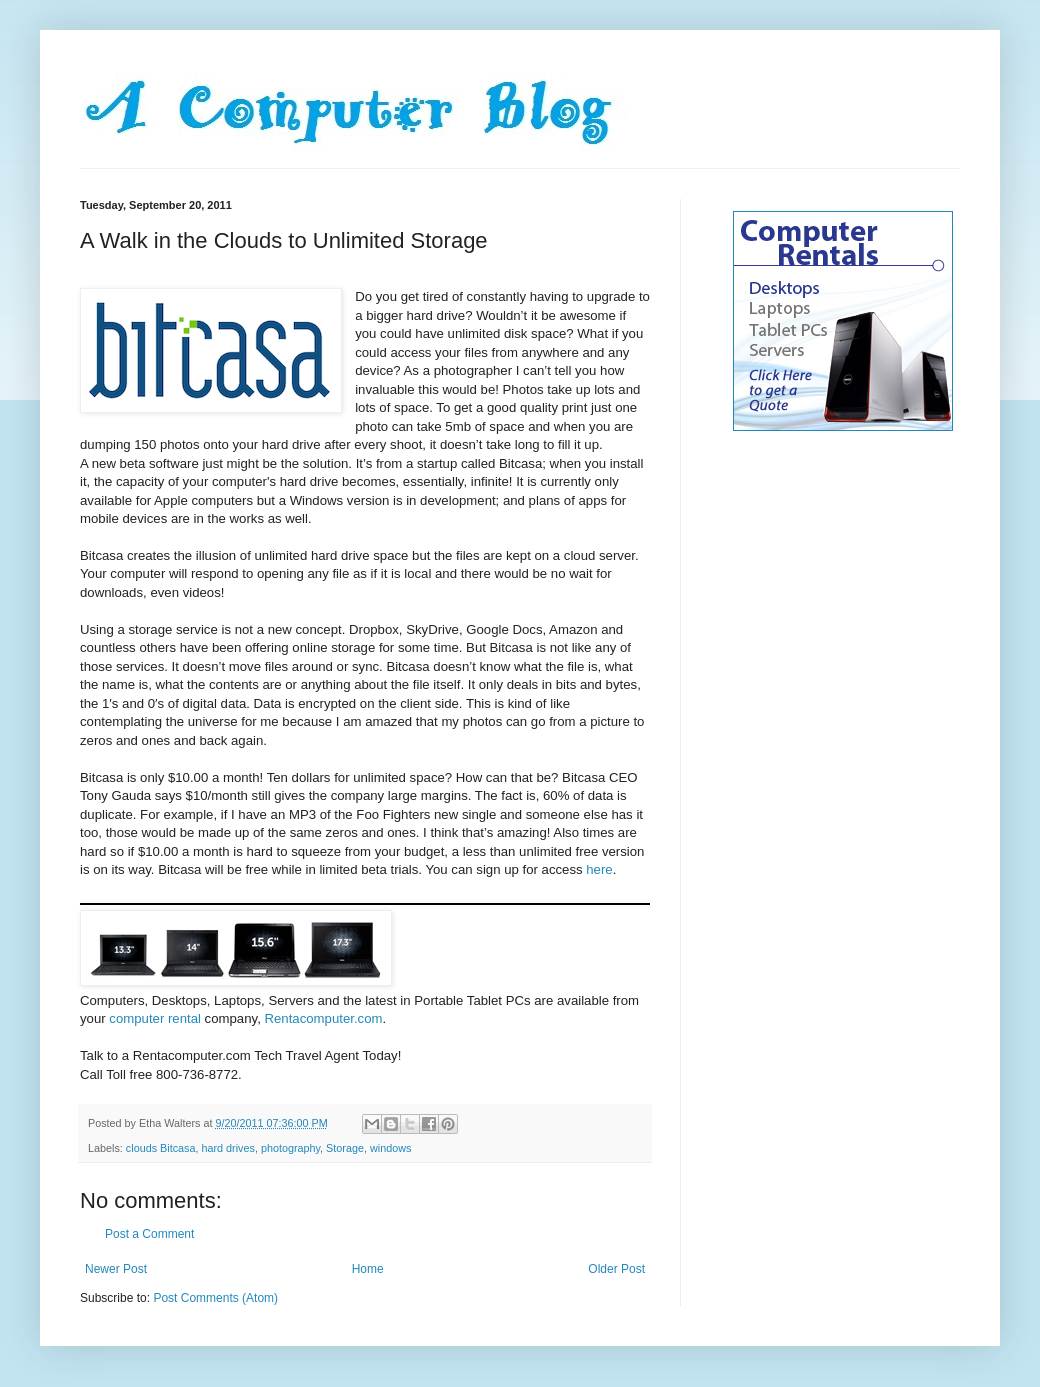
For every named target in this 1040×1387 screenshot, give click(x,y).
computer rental (155, 1018)
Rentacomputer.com (323, 1018)
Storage (345, 1148)
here (599, 869)
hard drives (227, 1148)
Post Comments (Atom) (215, 1298)
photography (290, 1148)
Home (368, 1269)
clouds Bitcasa (161, 1148)
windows (390, 1148)
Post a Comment (149, 1234)
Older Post (616, 1269)
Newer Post (116, 1269)
